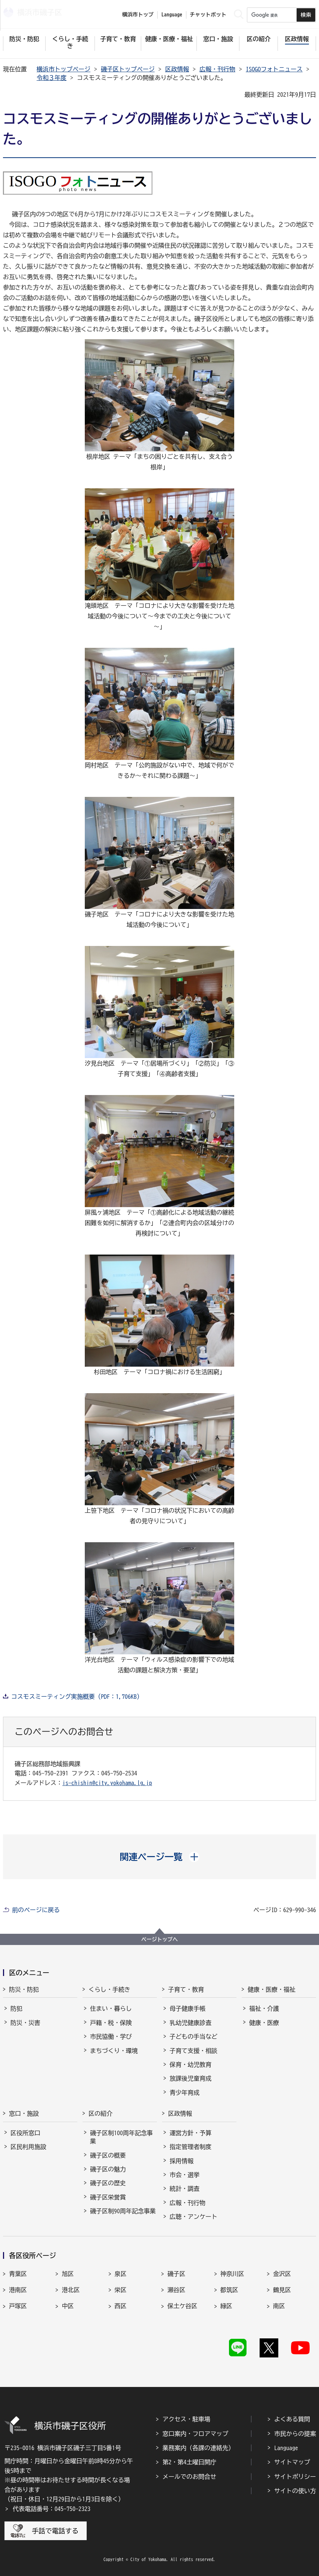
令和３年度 (51, 78)
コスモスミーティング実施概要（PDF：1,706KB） (77, 1697)
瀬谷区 (176, 2290)
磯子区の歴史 (108, 2183)
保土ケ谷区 (182, 2306)
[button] (159, 1857)
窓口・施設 (24, 2113)
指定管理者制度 (190, 2147)
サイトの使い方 (295, 2491)
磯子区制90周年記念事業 (123, 2211)
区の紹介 (100, 2113)
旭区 (68, 2274)
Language (286, 2448)
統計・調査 (184, 2189)
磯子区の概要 (108, 2155)
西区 (121, 2306)
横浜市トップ (138, 14)
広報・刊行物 (217, 69)
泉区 (121, 2274)
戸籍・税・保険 (111, 2023)
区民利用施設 (28, 2147)
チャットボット (208, 14)
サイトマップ (292, 2462)
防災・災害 (25, 2023)
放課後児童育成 (190, 2078)
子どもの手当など (193, 2037)
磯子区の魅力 (108, 2169)
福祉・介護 (264, 2008)
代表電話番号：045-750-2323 (51, 2509)
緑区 (226, 2306)
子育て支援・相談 (193, 2051)
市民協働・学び (111, 2037)
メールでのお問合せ (189, 2477)
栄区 (121, 2290)
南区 (279, 2306)
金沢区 (282, 2274)
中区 (68, 2306)
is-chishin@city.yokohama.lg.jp (107, 1783)
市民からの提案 (295, 2434)
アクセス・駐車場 (186, 2419)
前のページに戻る (36, 1910)
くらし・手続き (109, 1989)
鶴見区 (282, 2290)
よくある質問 (292, 2419)
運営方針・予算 (190, 2133)
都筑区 (229, 2290)
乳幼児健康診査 (190, 2023)
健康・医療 (264, 2023)
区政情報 (177, 69)
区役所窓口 (25, 2133)
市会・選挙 (184, 2175)
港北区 (71, 2290)
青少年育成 (184, 2093)
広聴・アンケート (193, 2217)
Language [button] (171, 14)
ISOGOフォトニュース (274, 69)
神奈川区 (232, 2274)
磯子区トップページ (128, 69)
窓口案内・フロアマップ (195, 2434)
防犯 (16, 2008)
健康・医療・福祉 (271, 1989)
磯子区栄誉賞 (108, 2197)
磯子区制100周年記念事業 (121, 2137)
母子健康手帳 (187, 2008)
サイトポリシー (295, 2477)
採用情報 (181, 2161)
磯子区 (176, 2274)
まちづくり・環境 (114, 2051)
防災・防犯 (24, 1989)
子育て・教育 (186, 1989)
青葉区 (18, 2274)
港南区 (18, 2290)
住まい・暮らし (111, 2008)
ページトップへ (159, 1939)
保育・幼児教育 (190, 2065)
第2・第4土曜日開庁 (189, 2462)
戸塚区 (18, 2306)
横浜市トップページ (63, 69)
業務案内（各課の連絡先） (198, 2448)
